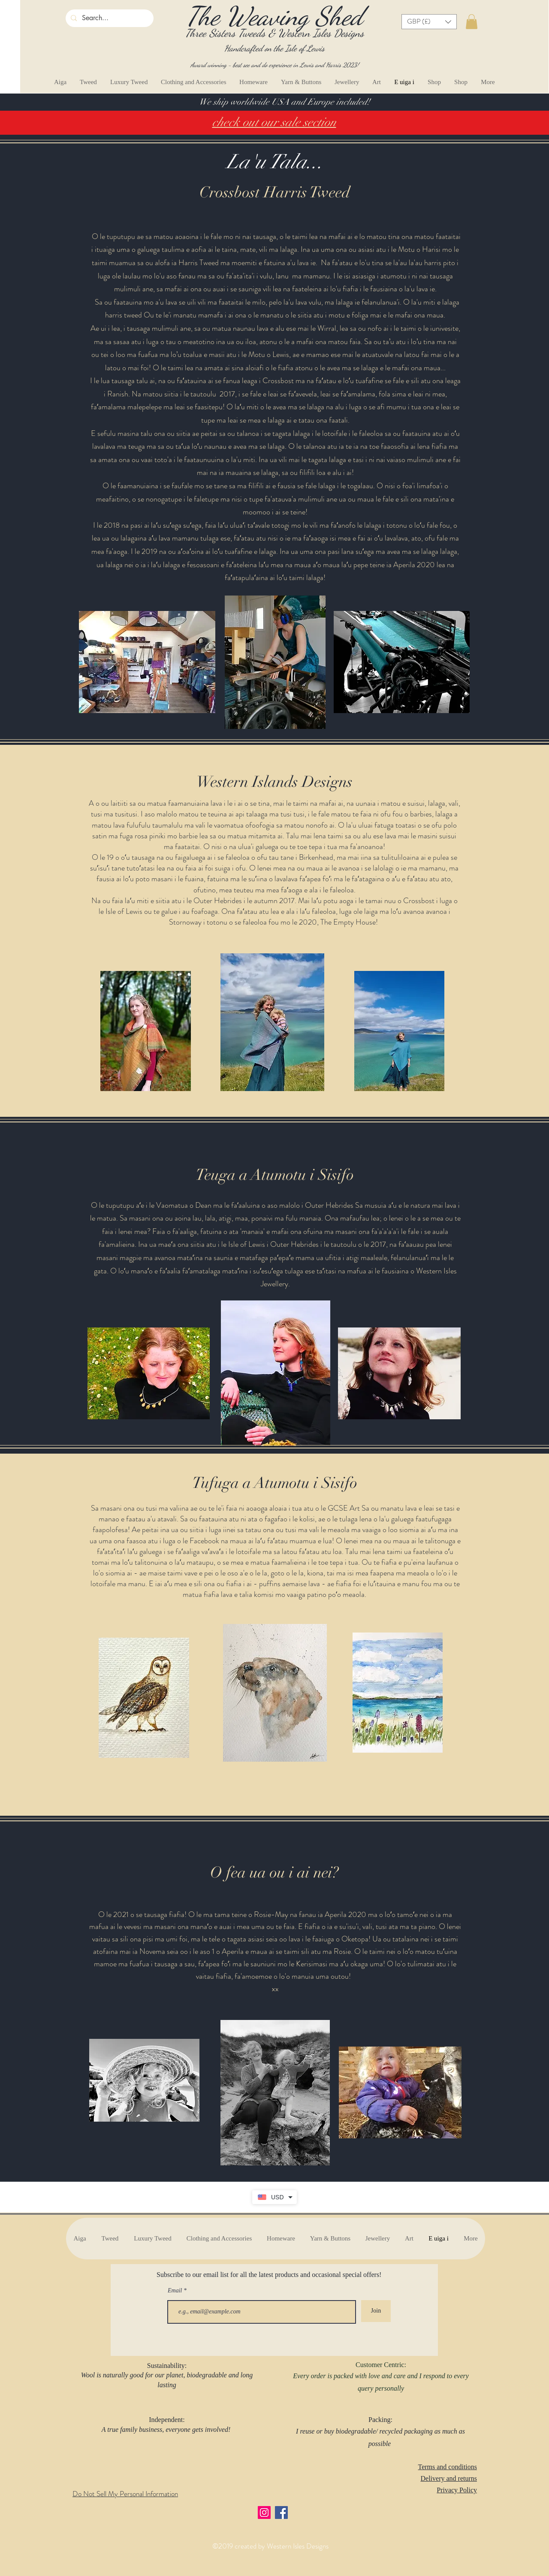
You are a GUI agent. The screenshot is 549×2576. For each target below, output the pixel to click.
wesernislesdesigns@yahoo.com (112, 2534)
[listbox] (429, 21)
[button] (429, 21)
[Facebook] (281, 2512)
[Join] (376, 2311)
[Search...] (109, 18)
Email (176, 2291)
